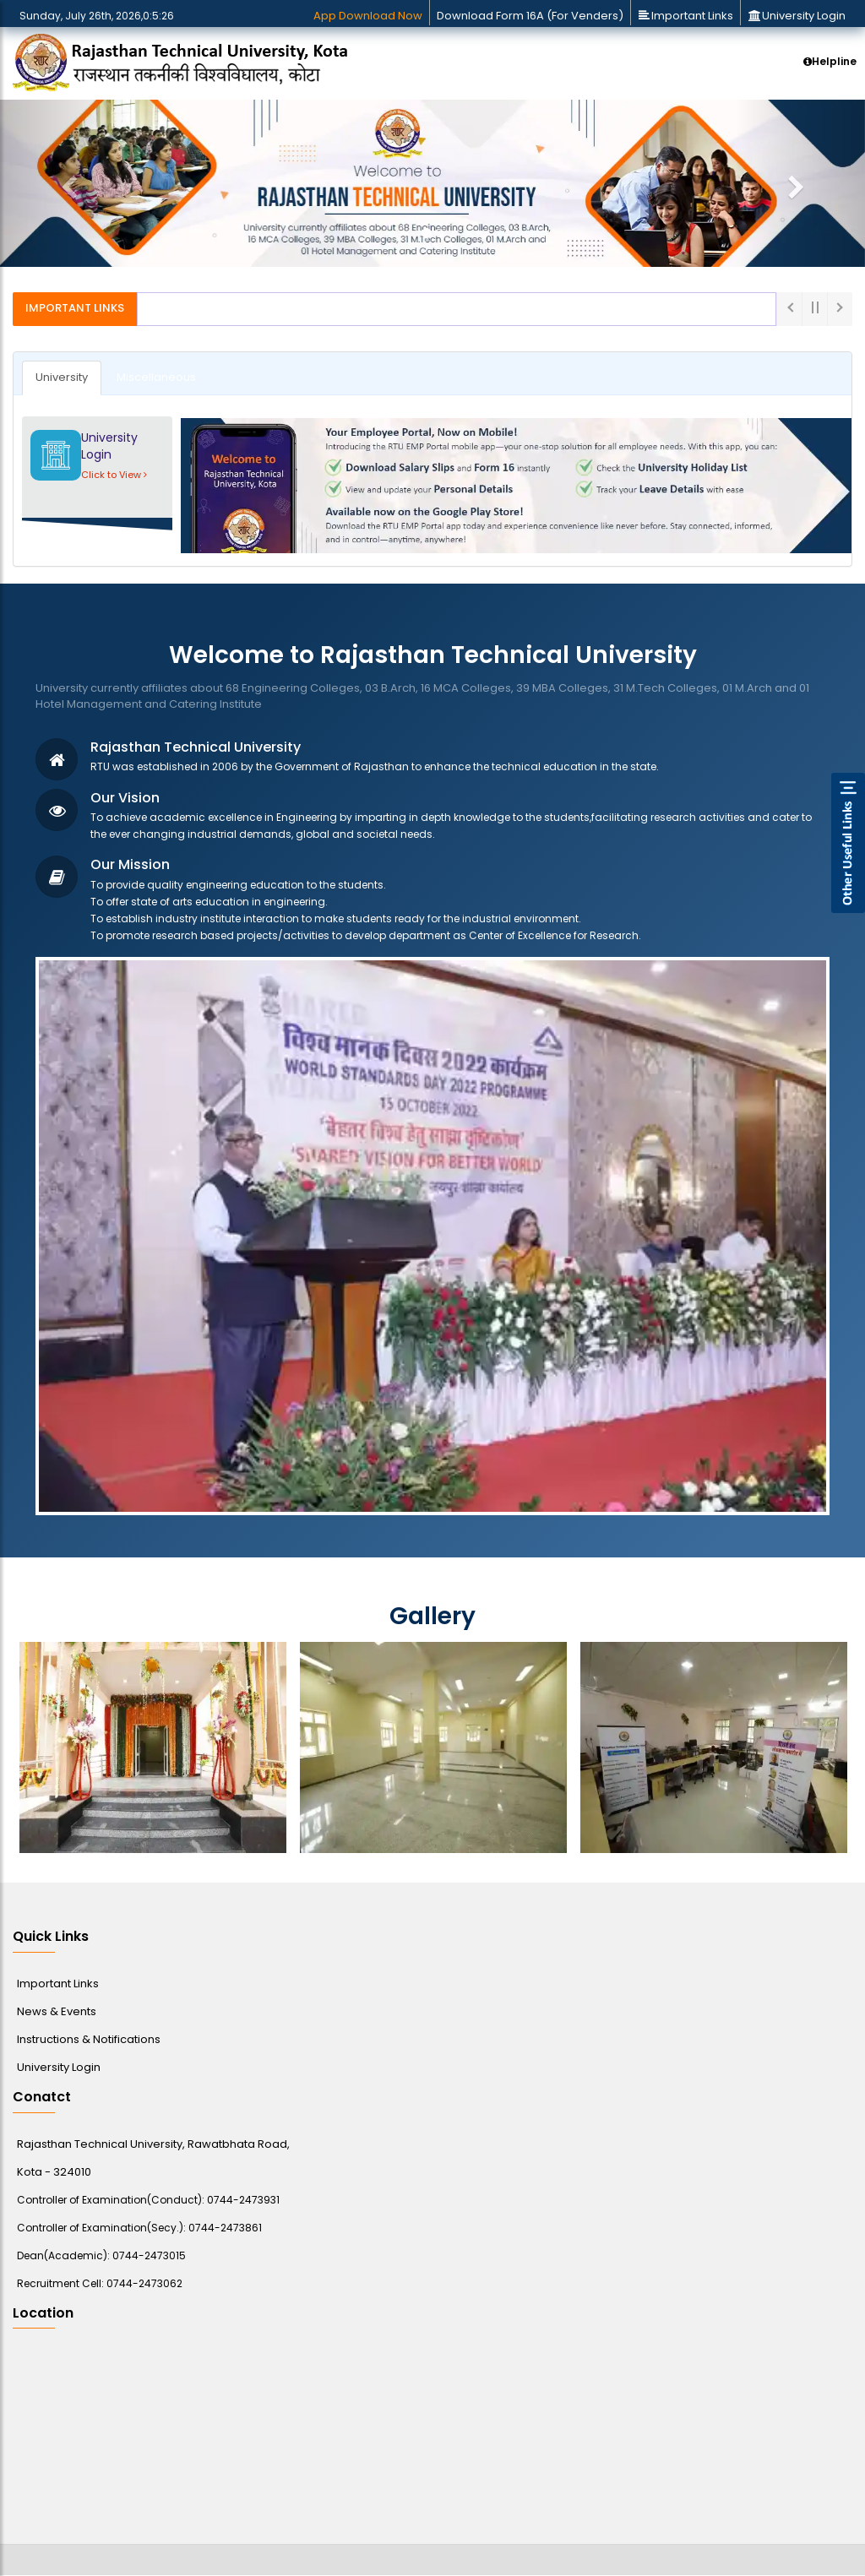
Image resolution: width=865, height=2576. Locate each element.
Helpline (830, 61)
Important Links (686, 16)
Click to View (114, 475)
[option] (152, 1747)
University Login (797, 16)
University (61, 377)
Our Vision (125, 797)
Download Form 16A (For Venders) (530, 16)
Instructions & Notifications (88, 2039)
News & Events (56, 2011)
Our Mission (130, 864)
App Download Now (367, 16)
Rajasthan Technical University (195, 747)
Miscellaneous (156, 377)
